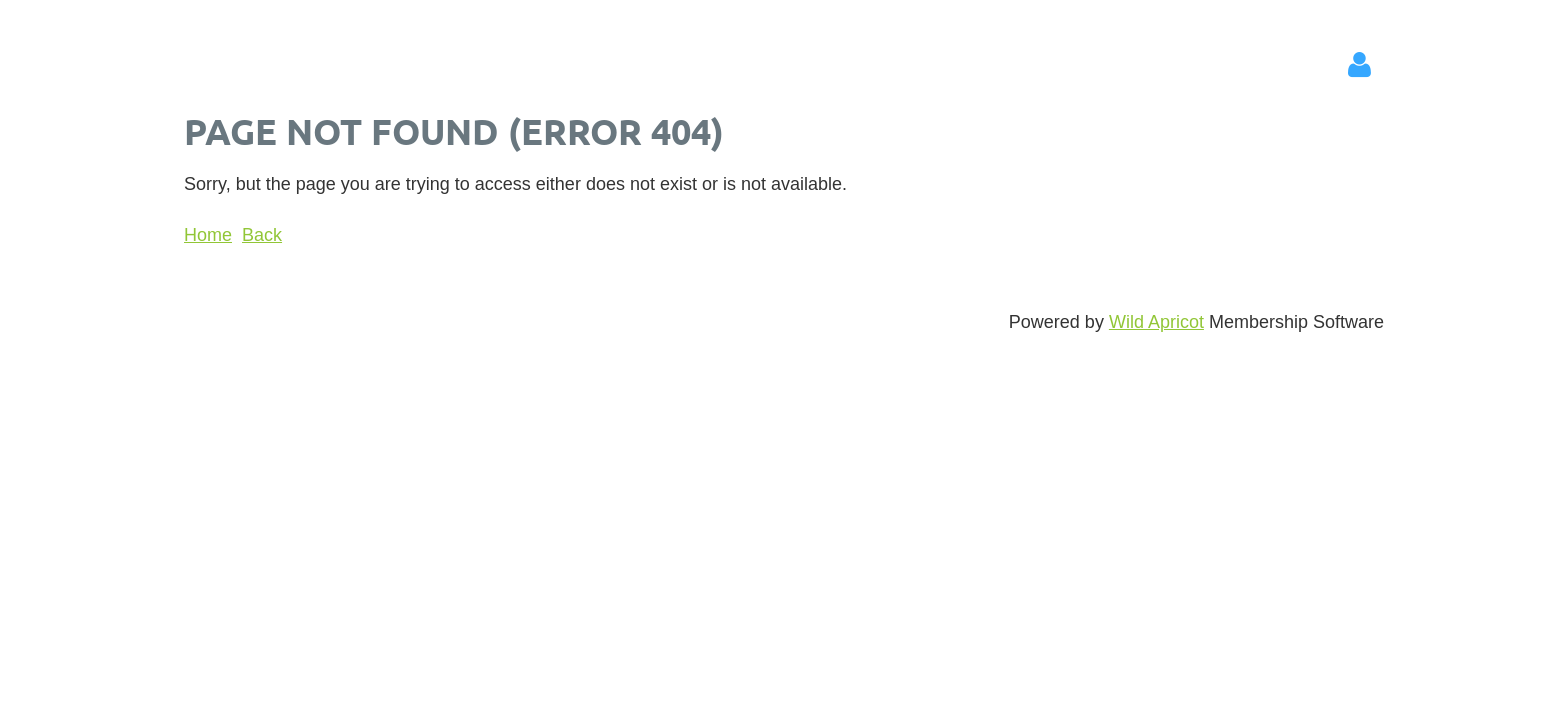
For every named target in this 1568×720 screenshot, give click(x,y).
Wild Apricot (1156, 322)
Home (208, 235)
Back (262, 235)
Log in (1359, 65)
